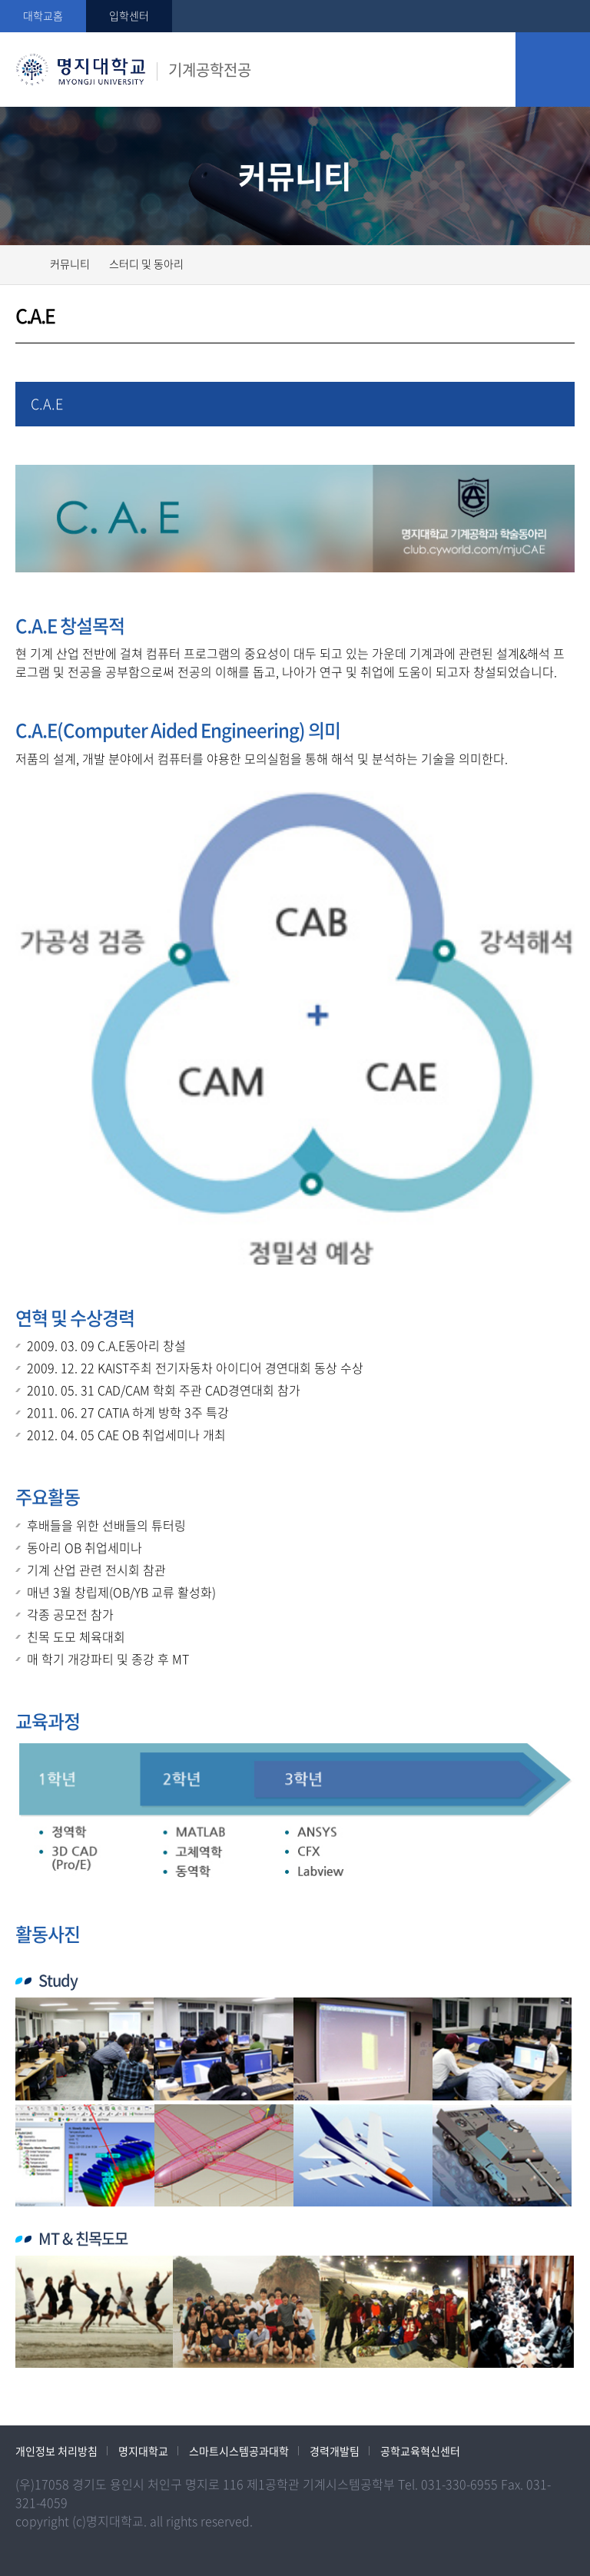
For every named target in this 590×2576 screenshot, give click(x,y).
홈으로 (25, 263)
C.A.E (47, 403)
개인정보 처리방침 (56, 2450)
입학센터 (129, 15)
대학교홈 (43, 15)
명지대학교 (143, 2450)
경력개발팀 (335, 2450)
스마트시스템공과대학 (239, 2450)
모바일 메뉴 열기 (552, 69)
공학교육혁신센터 (420, 2450)
